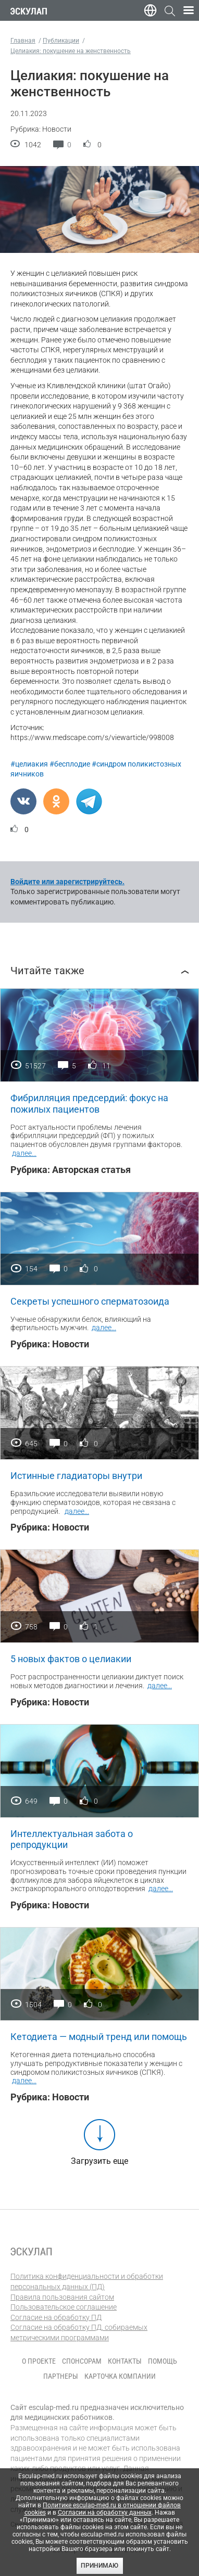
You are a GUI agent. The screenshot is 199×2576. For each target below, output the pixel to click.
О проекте (39, 2361)
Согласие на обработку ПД (56, 2317)
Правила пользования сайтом (62, 2297)
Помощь (162, 2361)
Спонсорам (82, 2361)
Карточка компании (120, 2376)
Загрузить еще (99, 2161)
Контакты (125, 2361)
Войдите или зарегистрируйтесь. (67, 881)
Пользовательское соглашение (63, 2307)
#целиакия (29, 764)
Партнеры (60, 2376)
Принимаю (99, 2565)
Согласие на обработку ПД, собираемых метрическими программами (78, 2332)
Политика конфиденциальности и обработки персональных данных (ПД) (86, 2281)
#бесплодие (69, 764)
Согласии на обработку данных (105, 2512)
